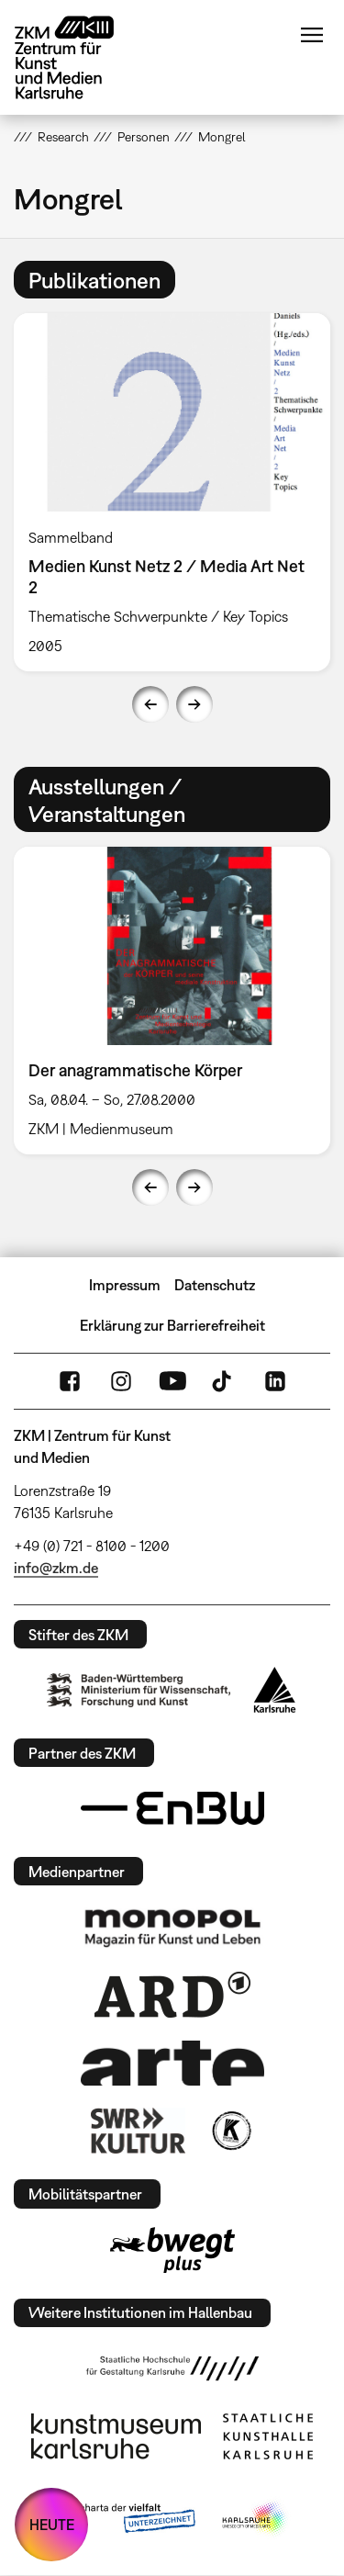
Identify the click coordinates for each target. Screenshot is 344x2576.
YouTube (172, 1381)
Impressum (125, 1285)
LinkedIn (275, 1381)
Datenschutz (214, 1285)
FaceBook (69, 1381)
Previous (150, 704)
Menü (312, 35)
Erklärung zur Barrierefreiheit (172, 1325)
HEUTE (51, 2524)
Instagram (121, 1381)
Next (194, 704)
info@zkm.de (56, 1567)
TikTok (223, 1381)
